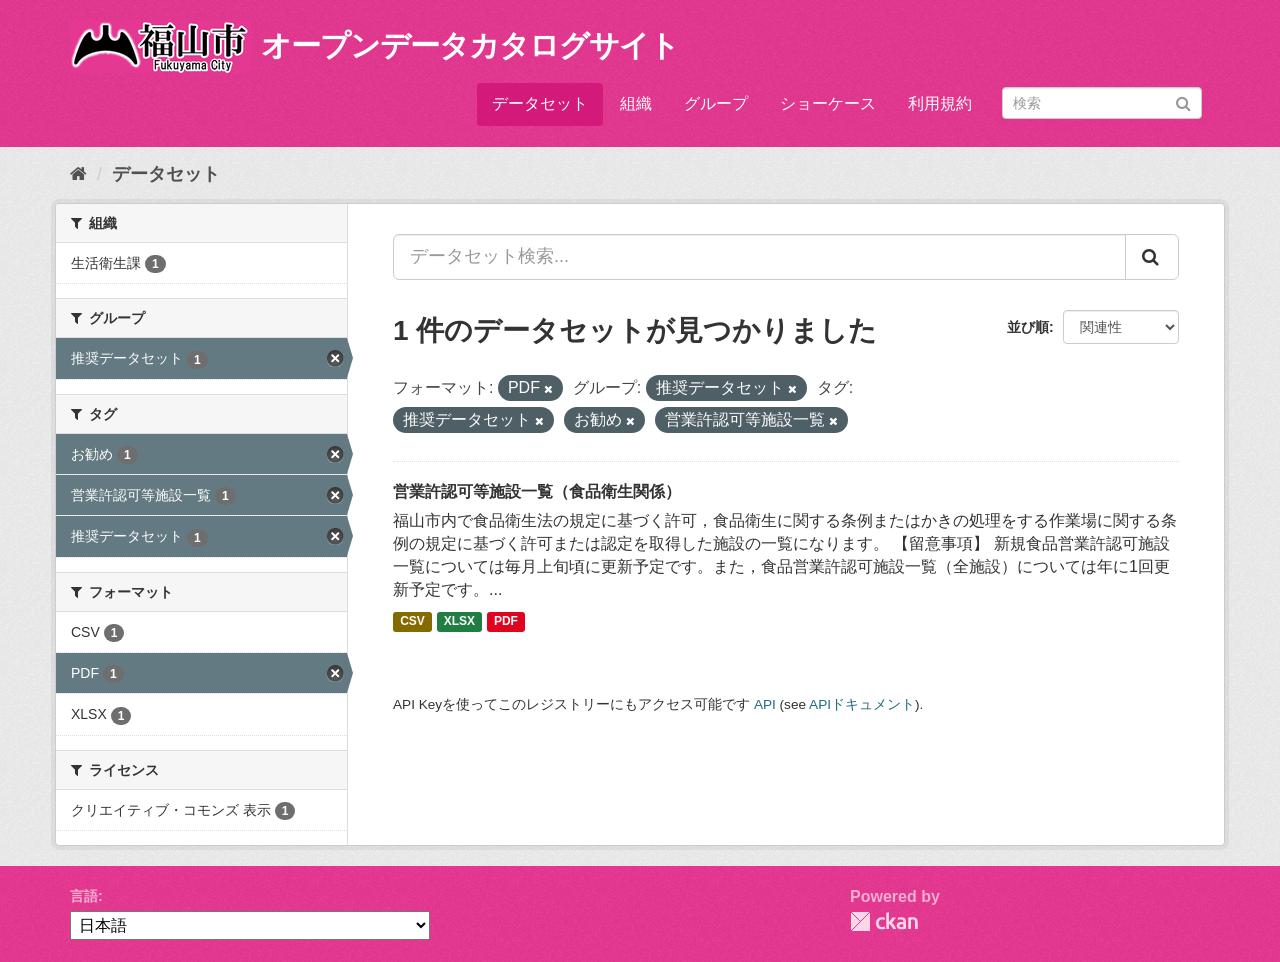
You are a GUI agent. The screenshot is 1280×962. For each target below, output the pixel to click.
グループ (716, 103)
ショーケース (828, 103)
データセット (540, 103)
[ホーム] (78, 174)
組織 (636, 103)
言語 (84, 896)
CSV (412, 622)
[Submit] (1183, 101)
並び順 (1028, 327)
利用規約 (940, 103)
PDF (506, 622)
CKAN (884, 921)
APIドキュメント (862, 704)
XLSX (459, 622)
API (765, 704)
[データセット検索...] (759, 257)
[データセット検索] (1102, 103)
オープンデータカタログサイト (470, 45)
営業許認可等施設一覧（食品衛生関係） (537, 491)
